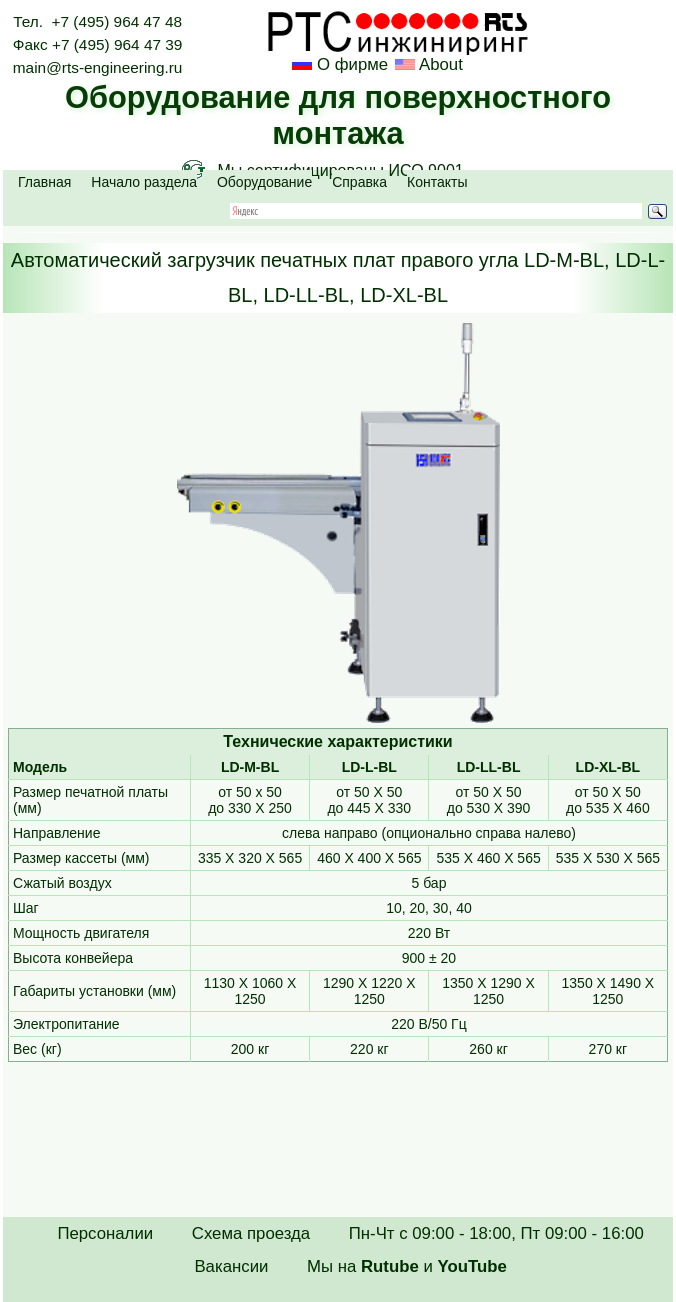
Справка (359, 182)
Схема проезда (251, 1233)
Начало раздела (144, 182)
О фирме (352, 64)
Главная (44, 182)
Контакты (437, 182)
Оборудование (264, 182)
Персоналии (105, 1233)
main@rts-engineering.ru (98, 67)
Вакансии (231, 1266)
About (439, 64)
